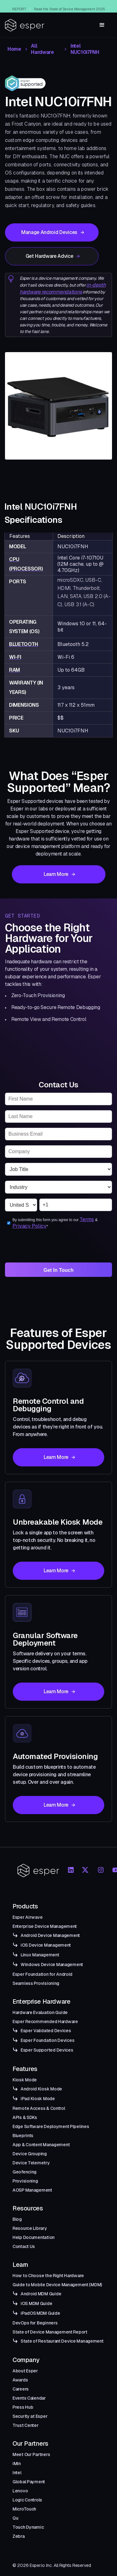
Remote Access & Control (38, 2108)
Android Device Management (50, 1935)
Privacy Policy (29, 1226)
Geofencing (24, 2172)
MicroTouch (24, 2509)
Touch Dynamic (28, 2527)
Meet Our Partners (31, 2454)
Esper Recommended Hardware (45, 2021)
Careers (20, 2389)
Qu (15, 2518)
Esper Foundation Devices (47, 2040)
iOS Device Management (46, 1945)
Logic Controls (27, 2500)
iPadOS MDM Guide (40, 2313)
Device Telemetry (31, 2163)
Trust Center (25, 2425)
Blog (17, 2219)
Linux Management (40, 1955)
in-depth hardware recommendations (63, 288)
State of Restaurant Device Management (62, 2341)
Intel (17, 2472)
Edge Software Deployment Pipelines (50, 2126)
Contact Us (23, 2246)
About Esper (25, 2371)
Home (14, 49)
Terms (87, 1219)
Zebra (18, 2536)
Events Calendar (29, 2398)
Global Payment (28, 2482)
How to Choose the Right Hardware (48, 2275)
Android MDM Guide (41, 2294)
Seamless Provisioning (35, 1983)
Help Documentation (33, 2237)
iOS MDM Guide (36, 2303)
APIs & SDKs (24, 2117)
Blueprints (22, 2135)
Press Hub (22, 2407)
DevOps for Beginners (34, 2323)
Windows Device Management (52, 1964)
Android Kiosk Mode (41, 2089)
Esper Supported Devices (47, 2050)
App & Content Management (41, 2144)
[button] (102, 25)
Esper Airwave (27, 1917)
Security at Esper (29, 2416)
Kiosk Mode (24, 2080)
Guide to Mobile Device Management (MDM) (57, 2284)
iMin (16, 2463)
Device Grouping (29, 2154)
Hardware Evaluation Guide (40, 2012)
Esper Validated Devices (46, 2030)
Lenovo (20, 2491)
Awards (20, 2380)
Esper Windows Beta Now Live (67, 6)
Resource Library (29, 2228)
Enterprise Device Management (44, 1926)
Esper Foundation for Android (42, 1974)
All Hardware (42, 49)
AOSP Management (32, 2190)
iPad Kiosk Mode (38, 2098)
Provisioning (25, 2181)
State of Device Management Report (49, 2332)
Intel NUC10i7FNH (85, 49)
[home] (24, 25)
